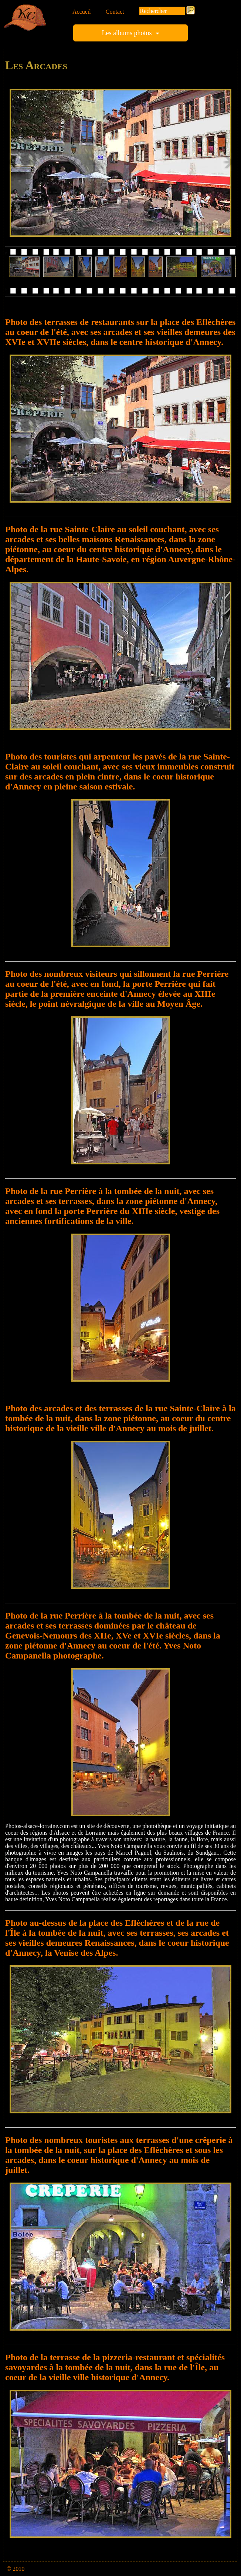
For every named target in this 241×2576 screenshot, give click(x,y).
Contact (115, 12)
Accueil (81, 12)
